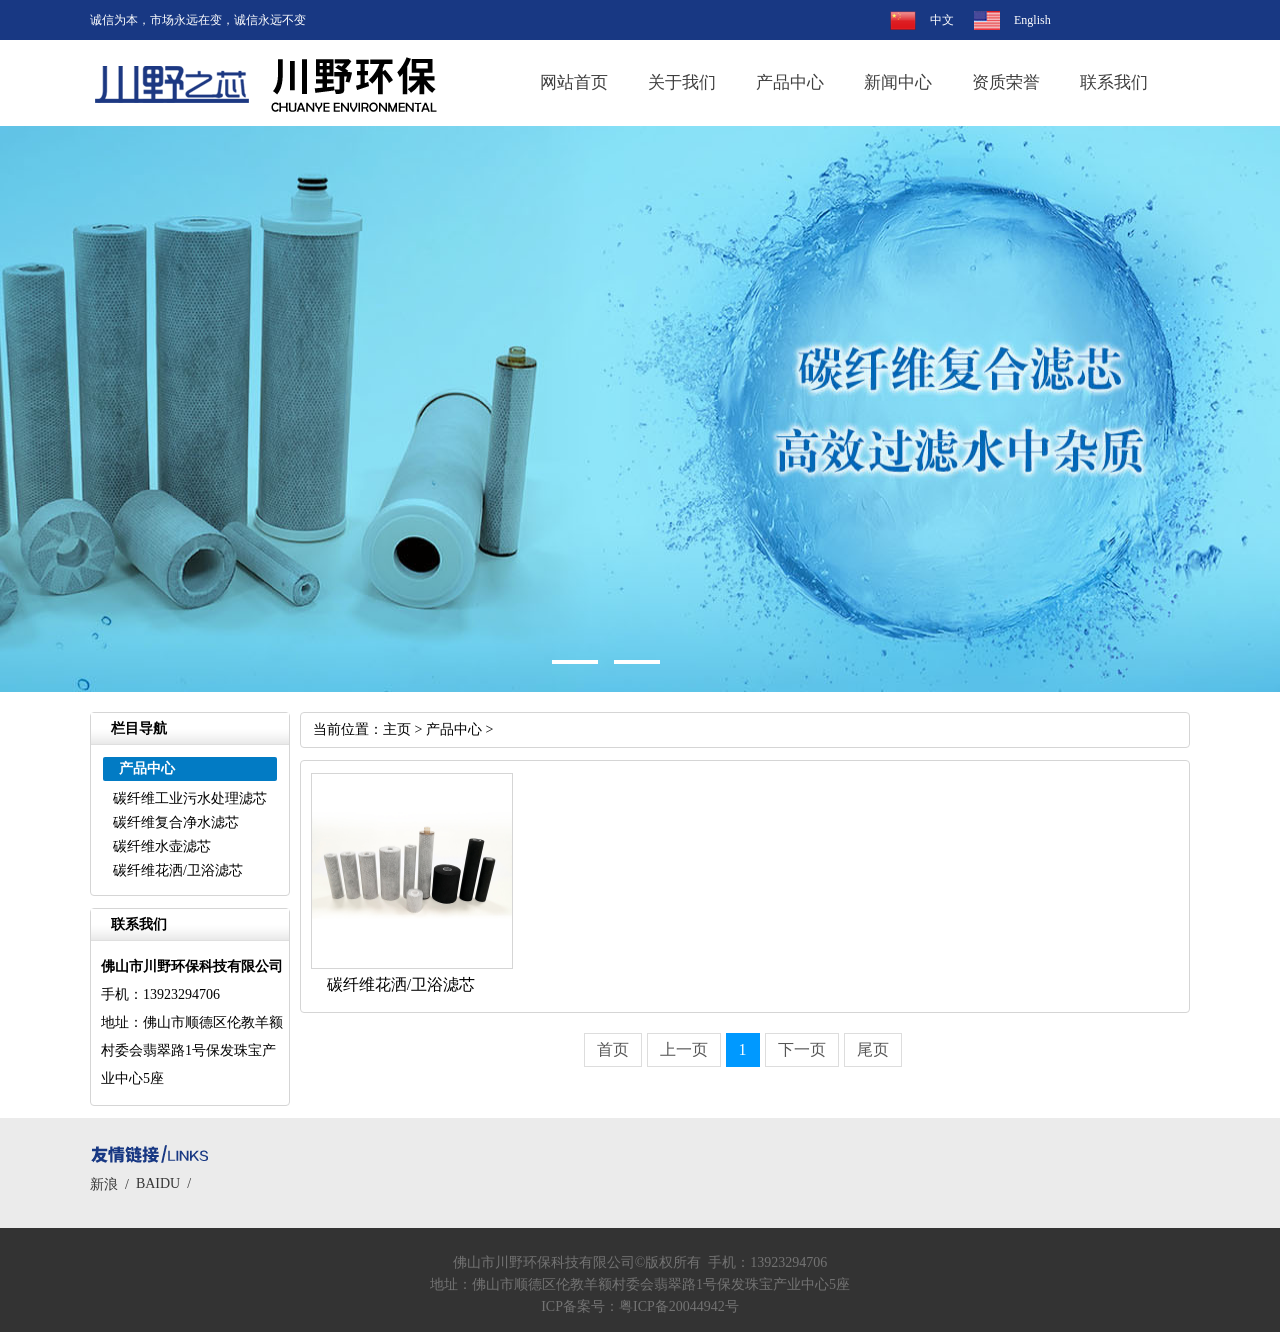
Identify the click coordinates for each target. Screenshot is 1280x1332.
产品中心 (790, 82)
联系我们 (1114, 82)
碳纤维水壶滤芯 (162, 846)
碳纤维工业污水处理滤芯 (190, 798)
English (1032, 20)
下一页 (802, 1049)
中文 (942, 20)
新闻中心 (898, 82)
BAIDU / (167, 1183)
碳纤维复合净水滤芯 (176, 822)
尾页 (873, 1049)
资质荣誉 (1006, 82)
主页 (397, 729)
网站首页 (574, 82)
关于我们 (682, 82)
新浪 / (113, 1184)
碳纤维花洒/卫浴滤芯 (178, 870)
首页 (613, 1049)
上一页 (684, 1049)
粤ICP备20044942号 (679, 1306)
